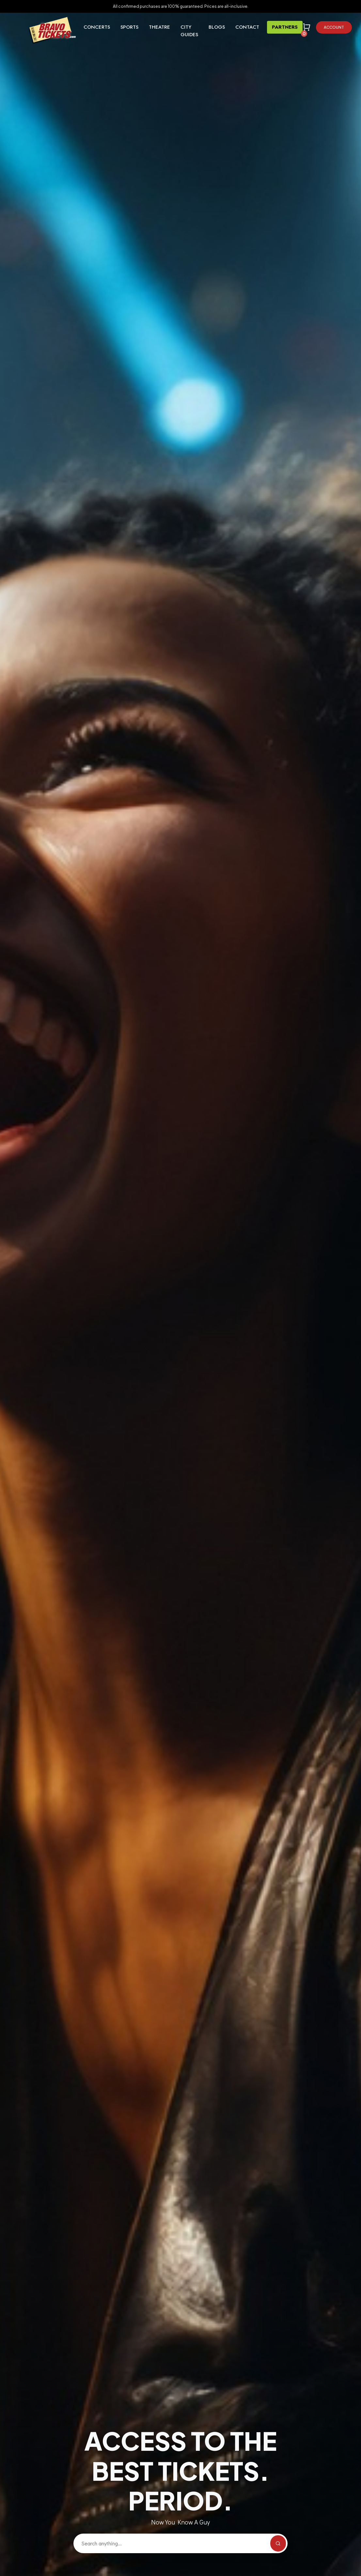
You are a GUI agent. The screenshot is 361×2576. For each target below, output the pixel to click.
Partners (285, 27)
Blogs (217, 27)
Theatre (159, 27)
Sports (129, 27)
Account (334, 27)
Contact (247, 27)
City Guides (189, 30)
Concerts (97, 27)
